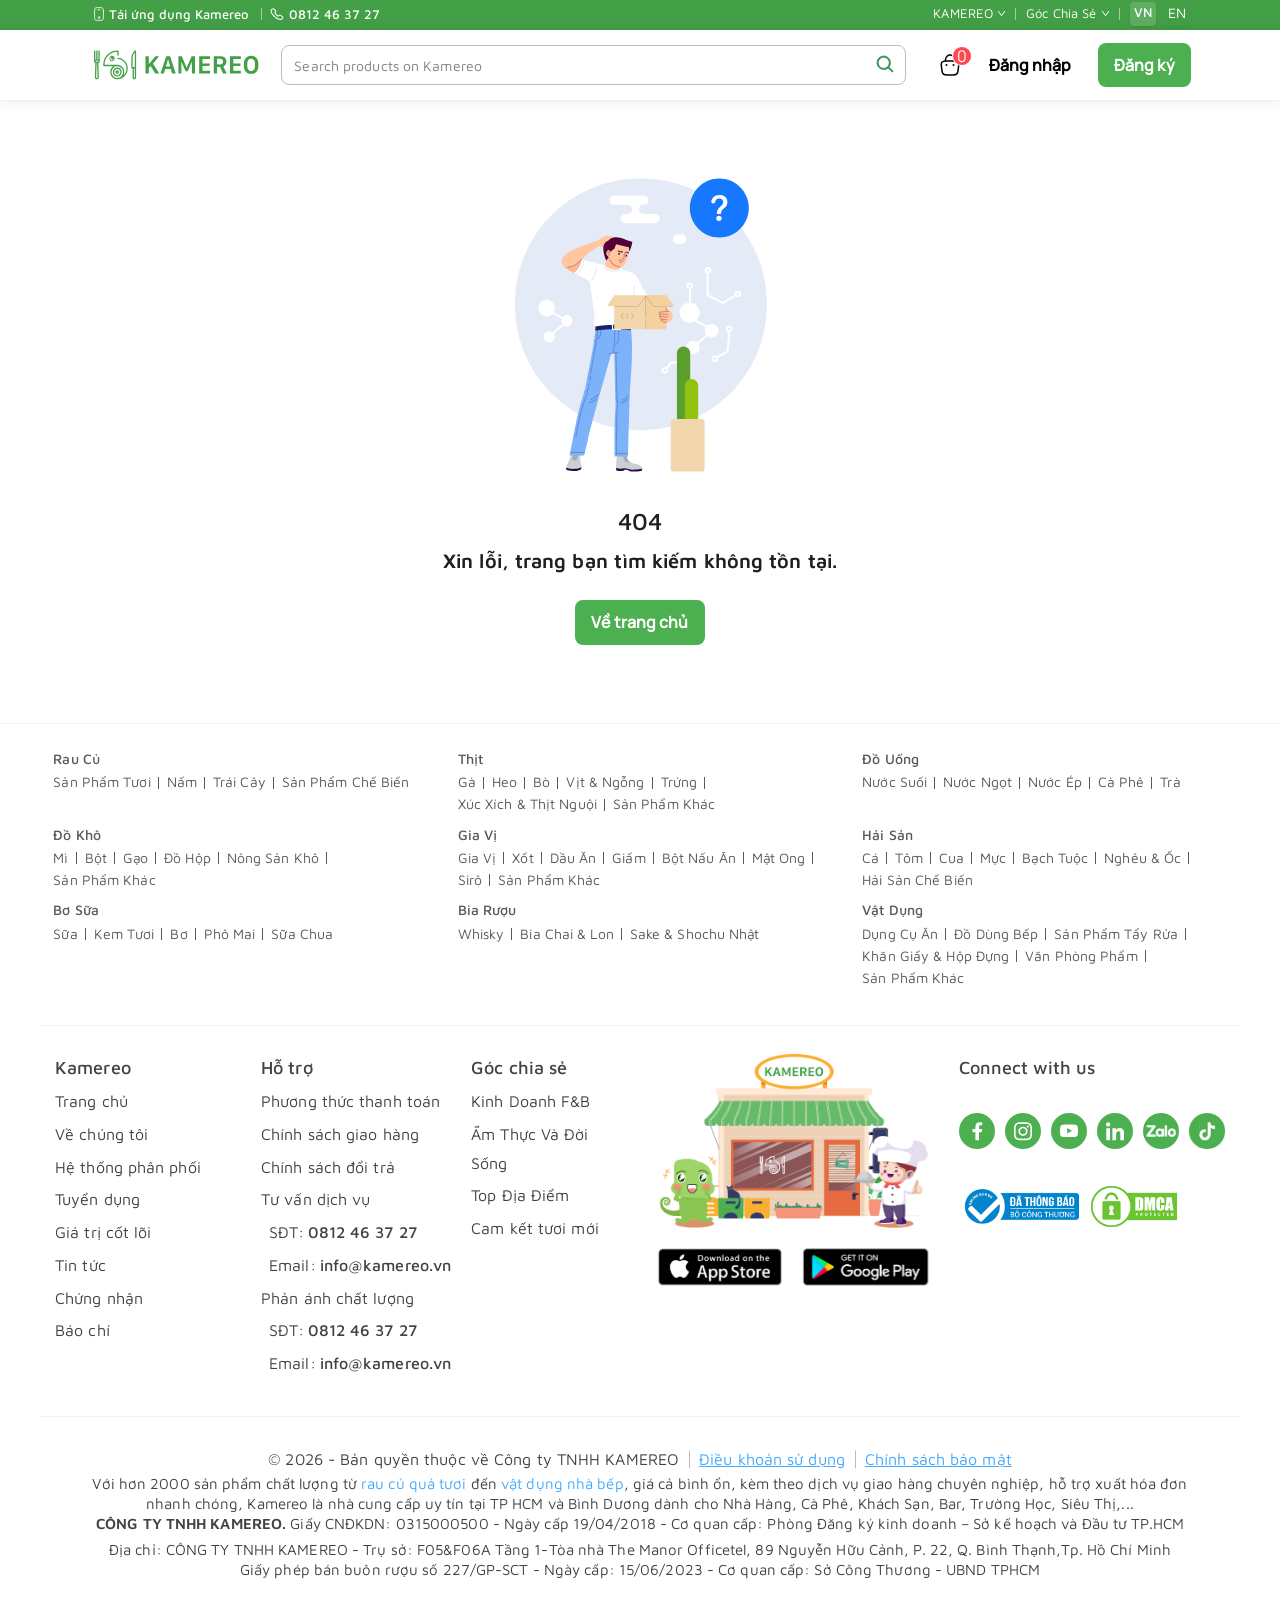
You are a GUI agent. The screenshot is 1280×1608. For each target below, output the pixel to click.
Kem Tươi (124, 934)
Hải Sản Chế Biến (917, 880)
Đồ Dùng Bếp (996, 934)
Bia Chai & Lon (566, 934)
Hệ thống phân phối (128, 1167)
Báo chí (82, 1331)
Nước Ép (1055, 782)
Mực (993, 858)
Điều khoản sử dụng (772, 1460)
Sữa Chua (302, 934)
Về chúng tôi (101, 1134)
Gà (467, 782)
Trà (1170, 782)
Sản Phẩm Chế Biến (346, 782)
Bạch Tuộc (1055, 858)
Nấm (182, 782)
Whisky (481, 934)
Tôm (908, 858)
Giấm (628, 858)
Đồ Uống (890, 758)
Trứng (679, 782)
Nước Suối (894, 782)
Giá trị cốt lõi (103, 1233)
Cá (870, 858)
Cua (951, 858)
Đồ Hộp (187, 858)
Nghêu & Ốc (1142, 858)
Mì (60, 858)
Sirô (470, 880)
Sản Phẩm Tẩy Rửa (1116, 934)
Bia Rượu (487, 910)
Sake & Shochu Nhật (695, 934)
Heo (504, 782)
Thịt (470, 758)
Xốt (522, 858)
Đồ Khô (77, 834)
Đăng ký (1144, 65)
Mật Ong (779, 858)
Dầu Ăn (573, 858)
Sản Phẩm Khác (664, 804)
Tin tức (80, 1265)
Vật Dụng (892, 910)
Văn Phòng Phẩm (1081, 956)
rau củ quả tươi (414, 1483)
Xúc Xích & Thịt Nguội (527, 804)
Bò (541, 782)
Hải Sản (887, 834)
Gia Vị (478, 834)
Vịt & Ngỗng (605, 782)
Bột (96, 858)
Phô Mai (230, 934)
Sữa (65, 934)
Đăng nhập (1030, 65)
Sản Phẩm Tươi (101, 782)
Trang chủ (91, 1101)
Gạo (135, 858)
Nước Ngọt (977, 782)
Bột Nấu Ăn (699, 858)
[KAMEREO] (176, 64)
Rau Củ (76, 758)
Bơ (178, 934)
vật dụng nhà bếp (562, 1483)
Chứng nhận (99, 1298)
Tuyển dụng (97, 1200)
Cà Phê (1121, 782)
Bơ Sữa (76, 910)
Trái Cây (239, 782)
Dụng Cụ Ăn (900, 934)
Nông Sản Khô (273, 858)
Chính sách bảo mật (938, 1460)
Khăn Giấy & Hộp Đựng (935, 956)
